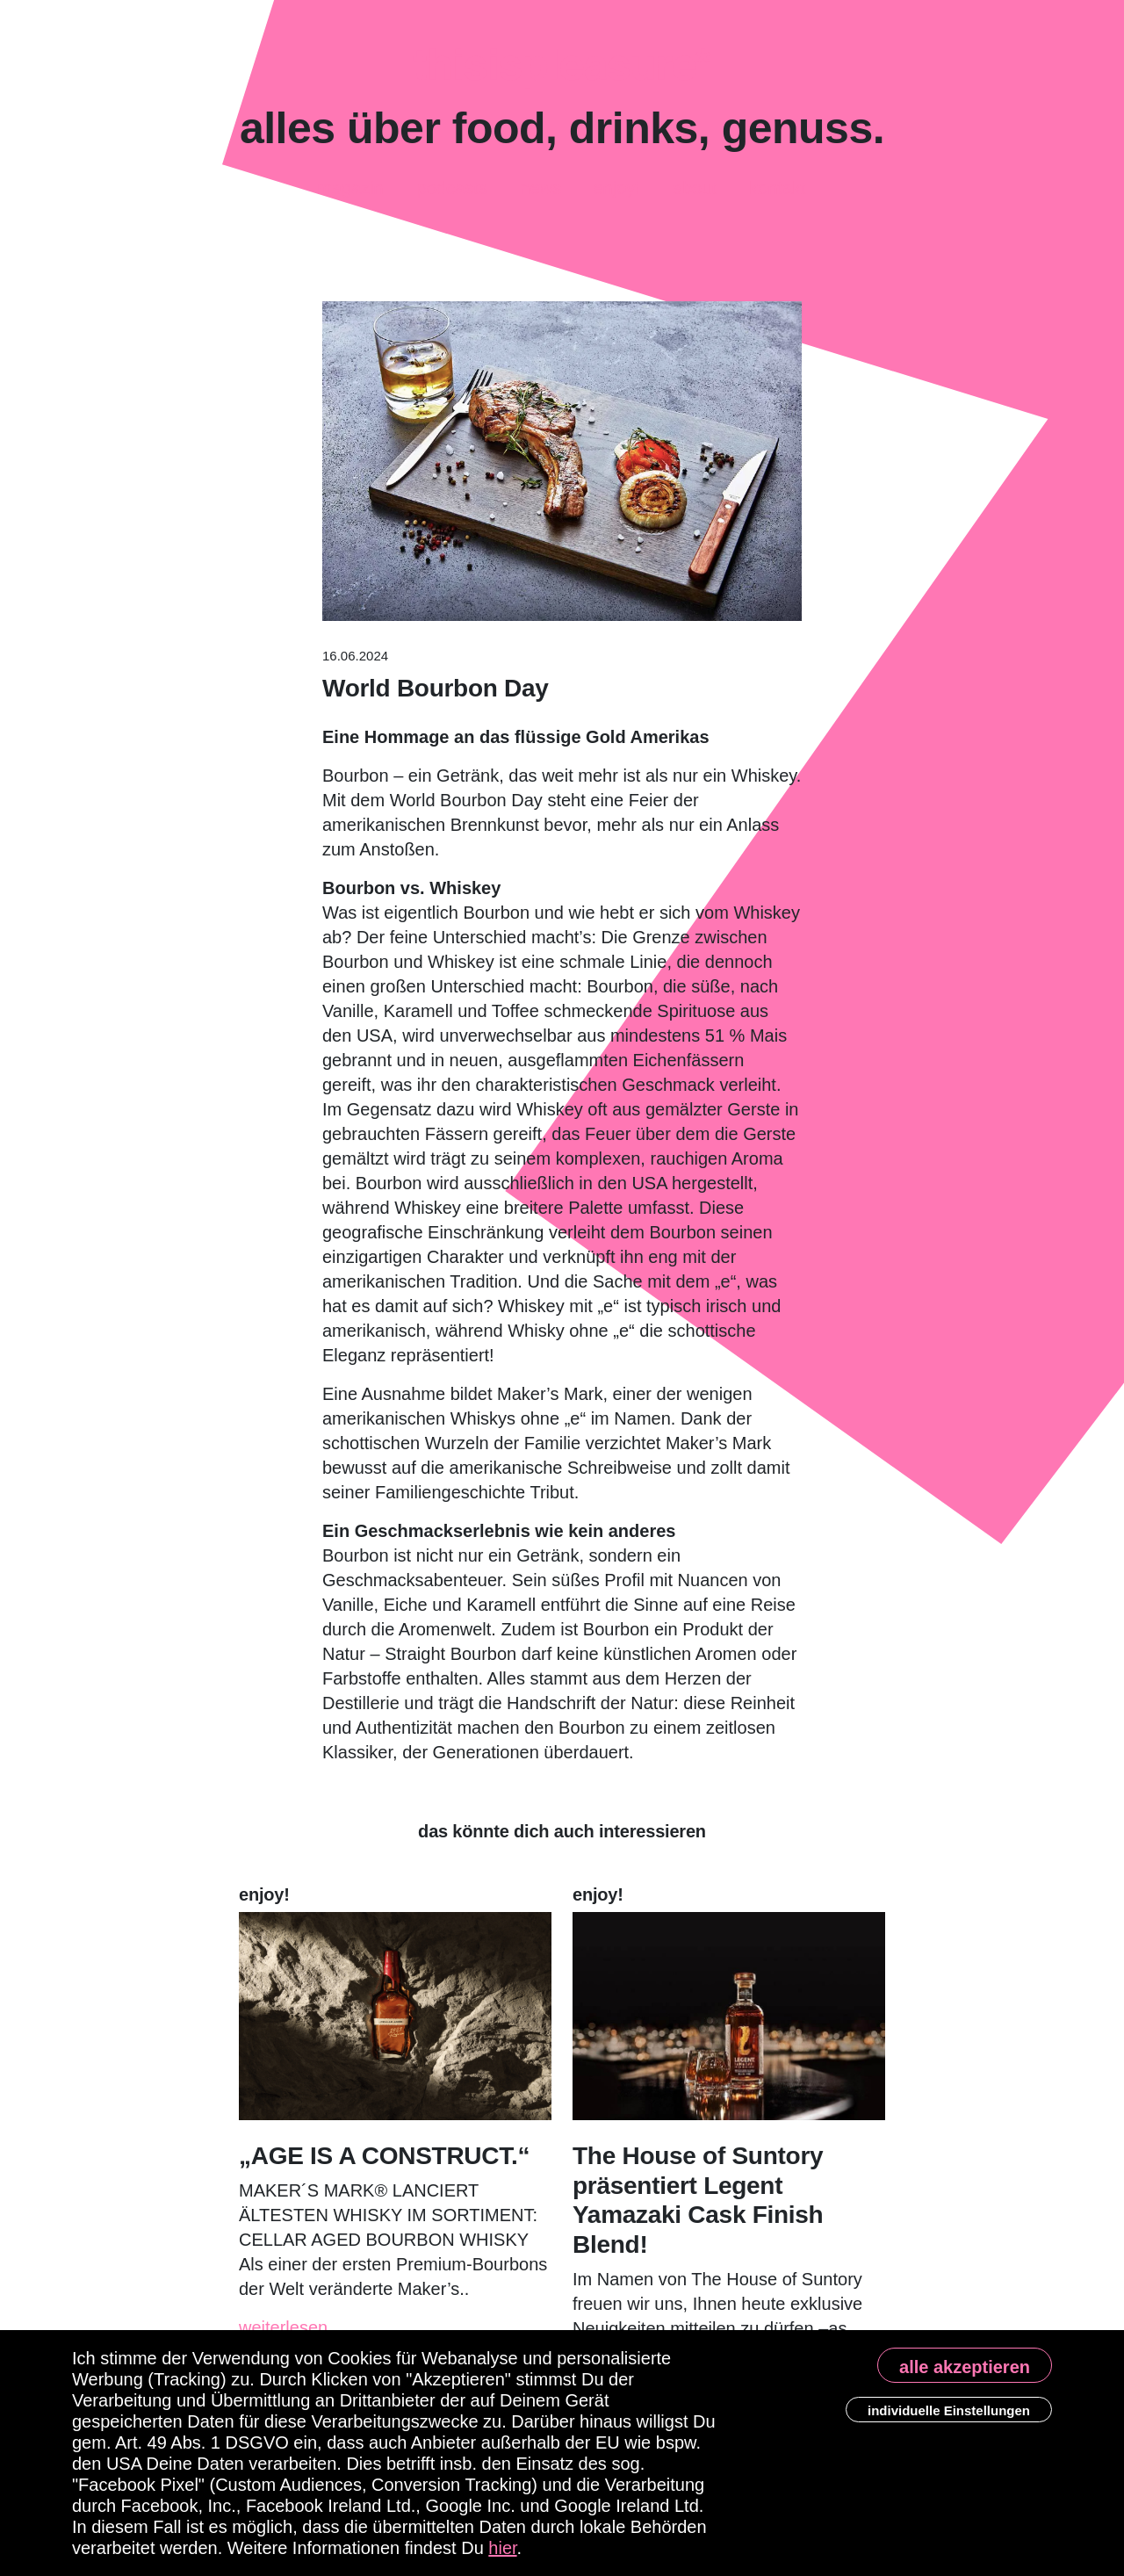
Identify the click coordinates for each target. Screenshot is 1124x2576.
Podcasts (452, 181)
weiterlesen (283, 2327)
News (541, 190)
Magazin (350, 183)
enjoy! (617, 187)
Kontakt (777, 184)
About (694, 189)
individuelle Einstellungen (949, 2410)
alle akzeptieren (964, 2367)
